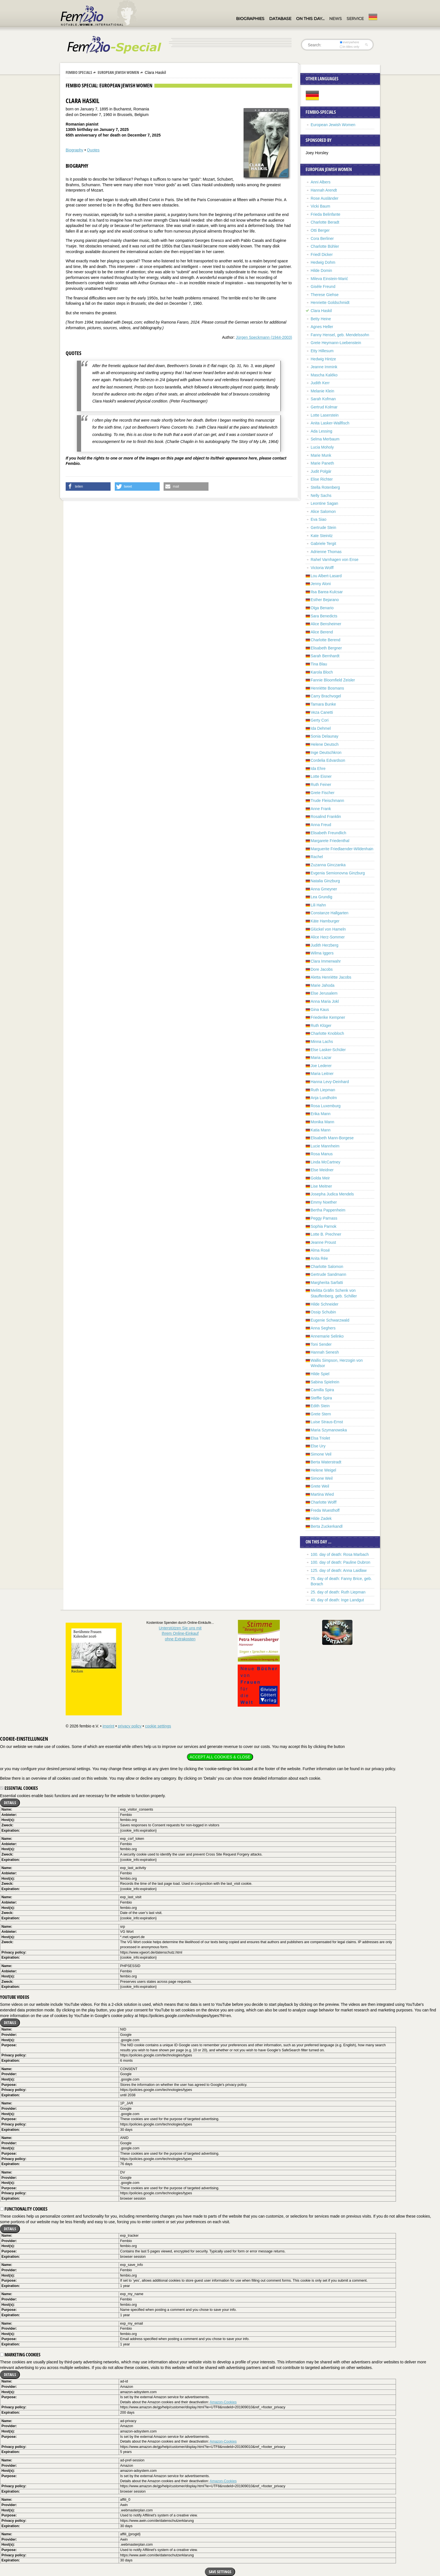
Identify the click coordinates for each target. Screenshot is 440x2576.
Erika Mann (321, 1113)
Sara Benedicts (324, 616)
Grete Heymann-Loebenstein (336, 342)
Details (10, 1802)
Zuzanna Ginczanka (328, 865)
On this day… (310, 18)
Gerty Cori (320, 720)
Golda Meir (320, 1178)
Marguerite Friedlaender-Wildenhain (342, 849)
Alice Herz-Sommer (328, 937)
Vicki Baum (320, 206)
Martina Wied (322, 1494)
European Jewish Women (118, 72)
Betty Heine (321, 319)
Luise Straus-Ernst (327, 1422)
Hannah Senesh (325, 1352)
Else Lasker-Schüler (328, 1049)
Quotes (93, 150)
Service (355, 18)
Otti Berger (320, 230)
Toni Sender (321, 1344)
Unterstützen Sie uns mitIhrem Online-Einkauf (180, 1633)
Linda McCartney (325, 1162)
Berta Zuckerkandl (327, 1526)
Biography (74, 150)
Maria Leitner (322, 1073)
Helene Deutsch (325, 744)
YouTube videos (14, 1997)
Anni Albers (321, 182)
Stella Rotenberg (325, 487)
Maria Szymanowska (329, 1430)
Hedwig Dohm (323, 262)
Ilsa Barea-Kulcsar (327, 592)
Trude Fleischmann (327, 800)
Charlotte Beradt (325, 222)
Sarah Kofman (323, 399)
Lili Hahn (318, 905)
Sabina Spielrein (325, 1382)
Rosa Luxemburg (326, 1106)
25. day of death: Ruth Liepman (338, 1592)
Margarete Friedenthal (330, 840)
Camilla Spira (322, 1390)
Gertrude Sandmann (328, 1274)
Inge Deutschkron (326, 752)
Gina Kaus (320, 1009)
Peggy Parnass (324, 1218)
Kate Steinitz (322, 535)
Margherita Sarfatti (327, 1282)
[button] (88, 486)
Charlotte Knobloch (327, 1033)
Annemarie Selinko (327, 1336)
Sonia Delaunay (324, 736)
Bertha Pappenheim (328, 1210)
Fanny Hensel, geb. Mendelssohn (340, 335)
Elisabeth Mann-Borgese (332, 1138)
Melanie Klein (322, 391)
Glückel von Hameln (328, 929)
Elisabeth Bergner (326, 648)
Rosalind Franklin (326, 816)
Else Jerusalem (324, 993)
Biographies (250, 18)
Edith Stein (320, 1406)
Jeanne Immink (324, 367)
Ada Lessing (321, 431)
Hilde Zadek (321, 1518)
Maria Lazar (321, 1057)
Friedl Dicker (322, 254)
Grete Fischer (322, 792)
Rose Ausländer (324, 198)
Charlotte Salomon (327, 1266)
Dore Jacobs (322, 969)
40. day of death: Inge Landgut (337, 1600)
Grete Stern (321, 1414)
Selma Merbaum (325, 439)
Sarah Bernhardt (325, 656)
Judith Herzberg (324, 945)
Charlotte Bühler (325, 246)
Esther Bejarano (325, 599)
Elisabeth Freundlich (328, 833)
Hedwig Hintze (323, 359)
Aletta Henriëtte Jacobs (331, 977)
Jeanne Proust (323, 1242)
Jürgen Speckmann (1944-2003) (264, 337)
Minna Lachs (322, 1041)
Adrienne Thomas (326, 551)
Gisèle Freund (323, 286)
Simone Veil (321, 1454)
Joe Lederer (321, 1065)
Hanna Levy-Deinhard (330, 1081)
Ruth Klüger (321, 1025)
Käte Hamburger (325, 921)
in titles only (349, 46)
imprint (108, 1726)
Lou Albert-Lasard (326, 576)
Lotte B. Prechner (326, 1234)
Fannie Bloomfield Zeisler (333, 680)
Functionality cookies (23, 2209)
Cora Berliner (322, 238)
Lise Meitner (321, 1186)
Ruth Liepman (323, 1090)
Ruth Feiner (321, 784)
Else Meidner (322, 1170)
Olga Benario (322, 608)
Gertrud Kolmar (324, 407)
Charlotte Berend (325, 640)
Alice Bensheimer (326, 624)
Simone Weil (322, 1478)
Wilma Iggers (322, 953)
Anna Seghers (323, 1328)
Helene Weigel (323, 1470)
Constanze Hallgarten (330, 913)
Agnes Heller (322, 326)
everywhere (349, 42)
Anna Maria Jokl (325, 1001)
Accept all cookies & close (220, 1757)
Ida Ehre (318, 768)
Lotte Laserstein (325, 415)
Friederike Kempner (328, 1017)
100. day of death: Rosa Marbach (340, 1554)
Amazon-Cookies (223, 2402)
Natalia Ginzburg (325, 881)
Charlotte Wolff (323, 1502)
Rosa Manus (322, 1154)
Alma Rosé (320, 1250)
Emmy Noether (324, 1202)
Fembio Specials (79, 72)
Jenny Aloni (321, 583)
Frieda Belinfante (325, 214)
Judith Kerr (320, 383)
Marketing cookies (20, 2355)
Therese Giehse (325, 294)
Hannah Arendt (324, 190)
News (335, 18)
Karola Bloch (322, 672)
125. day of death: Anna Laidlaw (338, 1570)
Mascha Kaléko (324, 375)
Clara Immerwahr (326, 961)
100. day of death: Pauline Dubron (340, 1562)
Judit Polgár (321, 471)
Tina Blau (319, 664)
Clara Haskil (321, 310)
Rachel (317, 856)
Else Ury (318, 1446)
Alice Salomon (323, 511)
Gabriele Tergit (323, 543)
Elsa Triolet (320, 1438)
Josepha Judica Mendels (332, 1194)
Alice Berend (322, 632)
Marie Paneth (322, 463)
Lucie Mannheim (325, 1146)
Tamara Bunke (323, 704)
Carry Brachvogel (326, 696)
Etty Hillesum (322, 351)
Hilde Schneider (324, 1304)
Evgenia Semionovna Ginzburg (338, 873)
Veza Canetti (322, 712)
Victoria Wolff (322, 567)
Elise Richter (322, 479)
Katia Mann (321, 1130)
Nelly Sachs (321, 495)
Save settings (220, 2571)
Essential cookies (19, 1788)
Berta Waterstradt (326, 1462)
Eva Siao (318, 519)
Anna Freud (321, 824)
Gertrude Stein (323, 527)
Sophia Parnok (323, 1226)
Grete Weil (320, 1486)
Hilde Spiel (320, 1374)
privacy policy (129, 1726)
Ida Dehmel (321, 728)
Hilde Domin (321, 270)
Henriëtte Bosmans (327, 688)
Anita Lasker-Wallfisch (330, 423)
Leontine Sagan (324, 503)
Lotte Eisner (321, 776)
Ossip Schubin (323, 1312)
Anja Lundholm (324, 1097)
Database (280, 18)
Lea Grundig (321, 897)
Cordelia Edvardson (328, 760)
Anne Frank (321, 808)
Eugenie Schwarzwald (330, 1320)
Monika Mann (322, 1122)
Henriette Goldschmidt (330, 302)
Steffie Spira (321, 1398)
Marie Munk (321, 455)
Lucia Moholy (322, 447)
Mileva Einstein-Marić (329, 278)
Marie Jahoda (322, 985)
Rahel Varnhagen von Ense (334, 559)
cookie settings (158, 1726)
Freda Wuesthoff (325, 1510)
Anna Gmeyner (324, 889)
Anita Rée (319, 1258)
